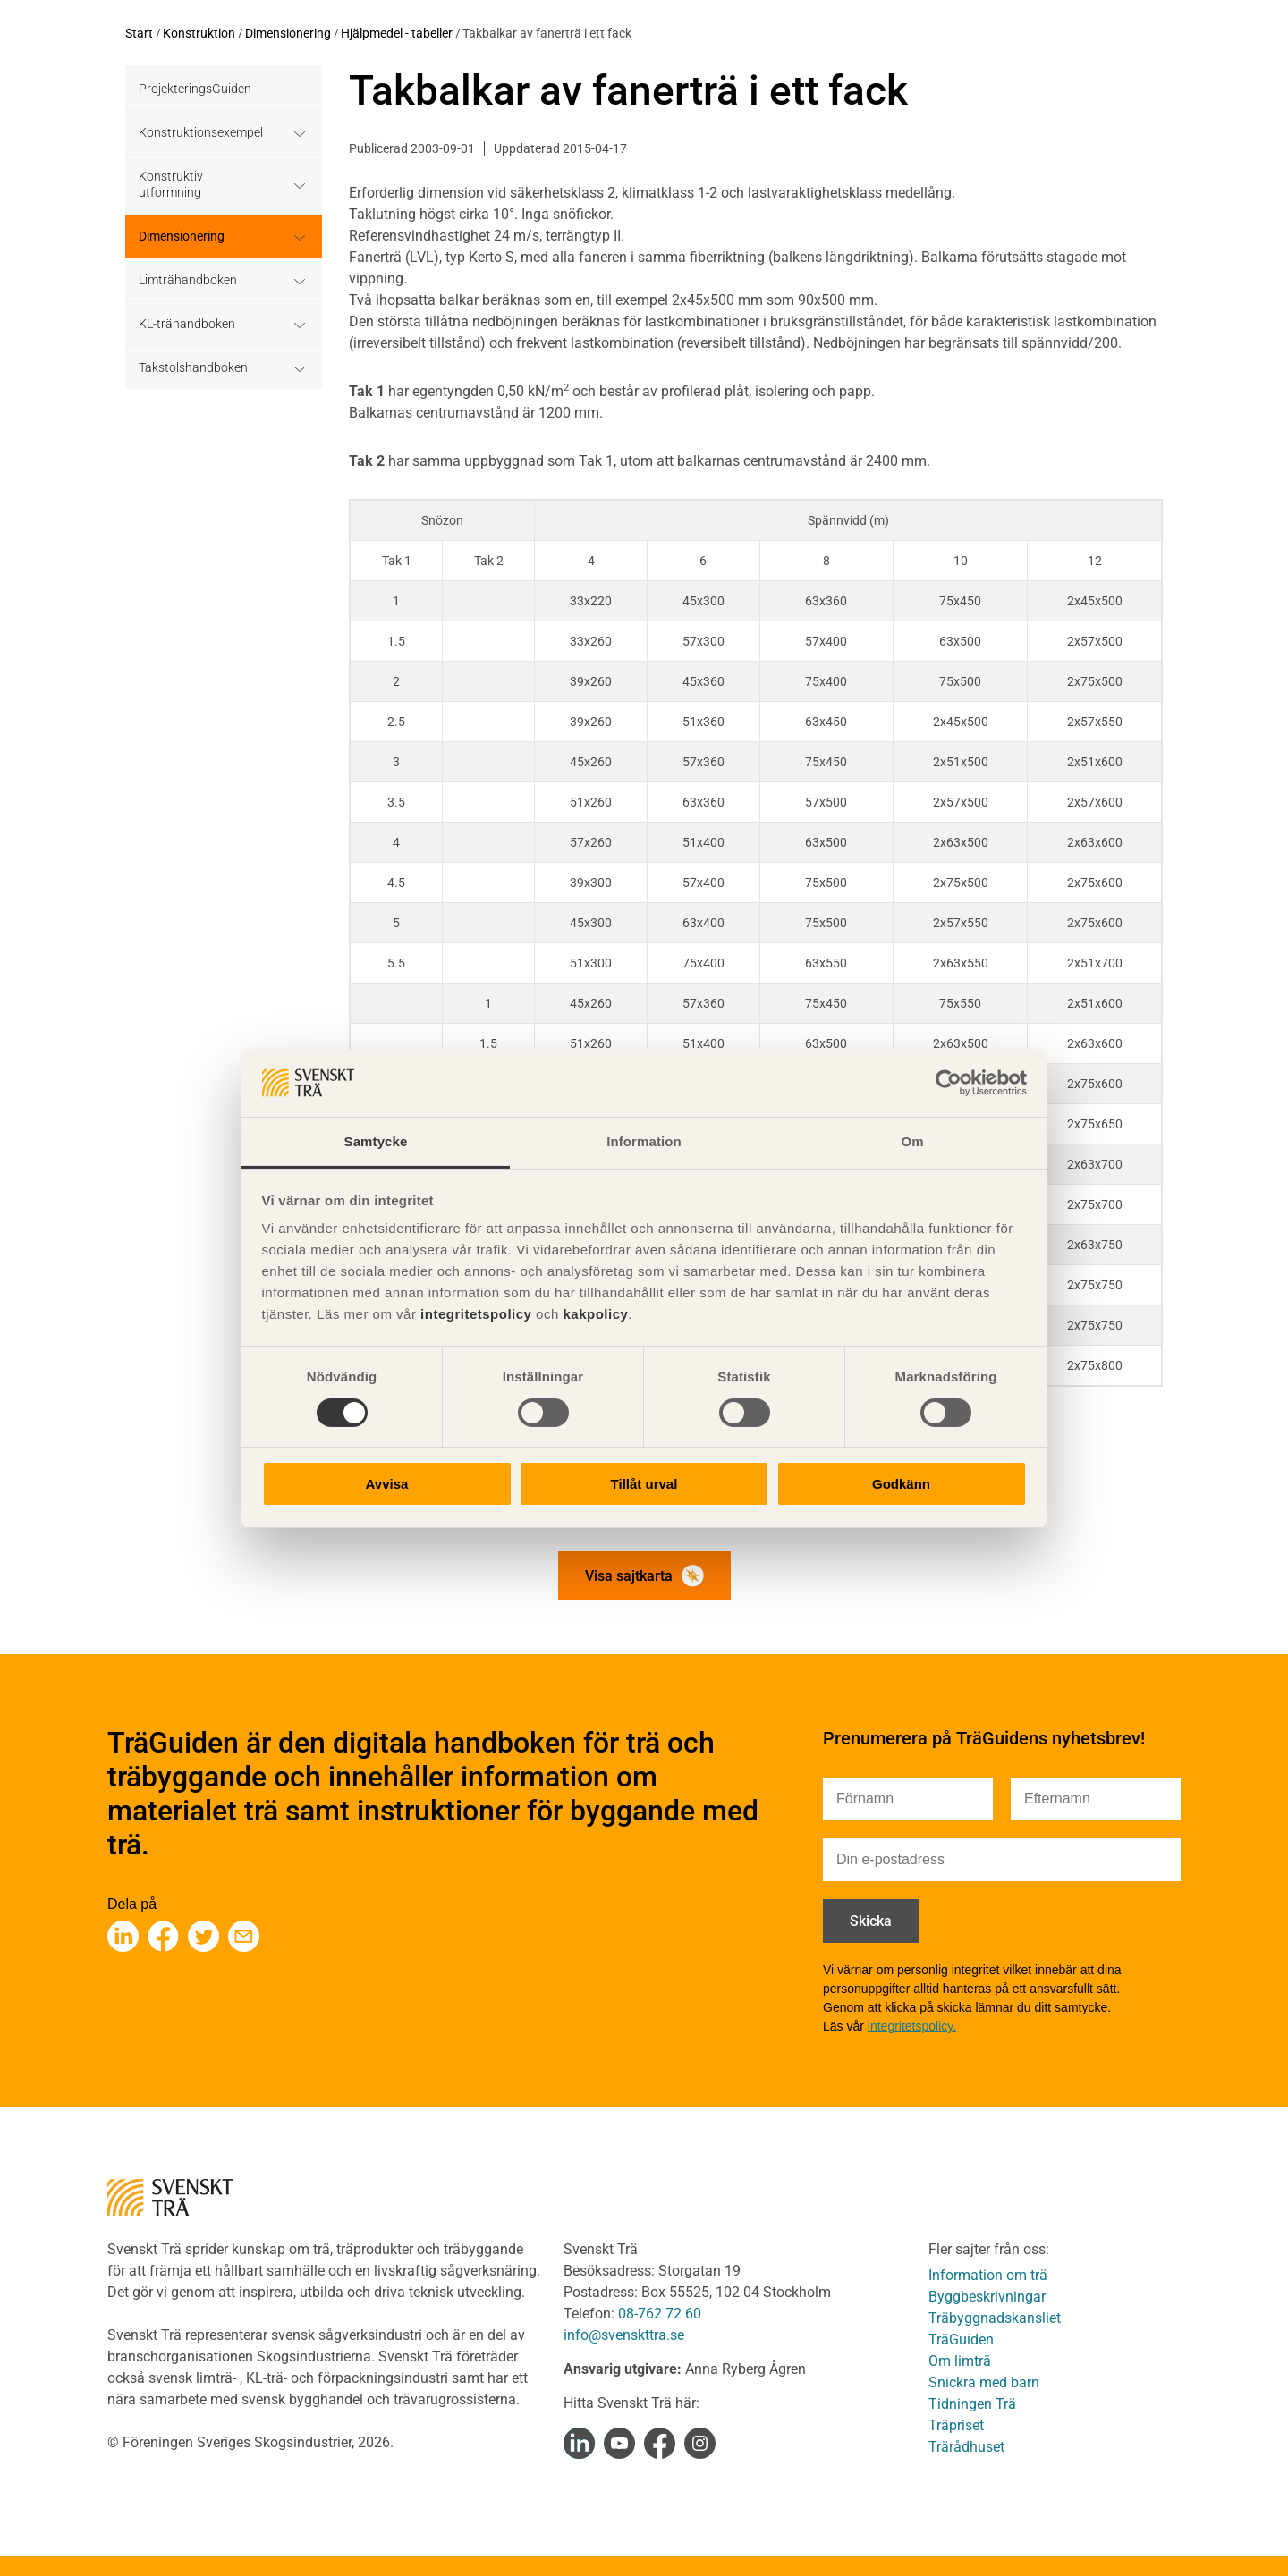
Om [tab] (912, 1141)
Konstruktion (199, 33)
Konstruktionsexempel (201, 132)
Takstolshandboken (193, 367)
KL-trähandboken (187, 324)
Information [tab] (644, 1141)
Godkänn (901, 1483)
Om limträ (959, 2360)
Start (139, 33)
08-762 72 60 (659, 2313)
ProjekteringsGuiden (195, 88)
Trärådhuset (966, 2446)
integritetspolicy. (912, 2026)
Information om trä (987, 2275)
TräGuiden (961, 2339)
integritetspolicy (473, 1314)
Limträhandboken (188, 280)
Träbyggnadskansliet (994, 2318)
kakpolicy (595, 1314)
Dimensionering (288, 33)
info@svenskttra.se (624, 2335)
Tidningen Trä (972, 2403)
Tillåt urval (644, 1483)
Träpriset (956, 2425)
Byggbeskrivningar (987, 2296)
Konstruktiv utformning (171, 184)
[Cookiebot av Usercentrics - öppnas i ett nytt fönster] (948, 1082)
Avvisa (387, 1483)
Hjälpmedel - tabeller (397, 33)
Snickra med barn (983, 2382)
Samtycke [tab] (376, 1141)
